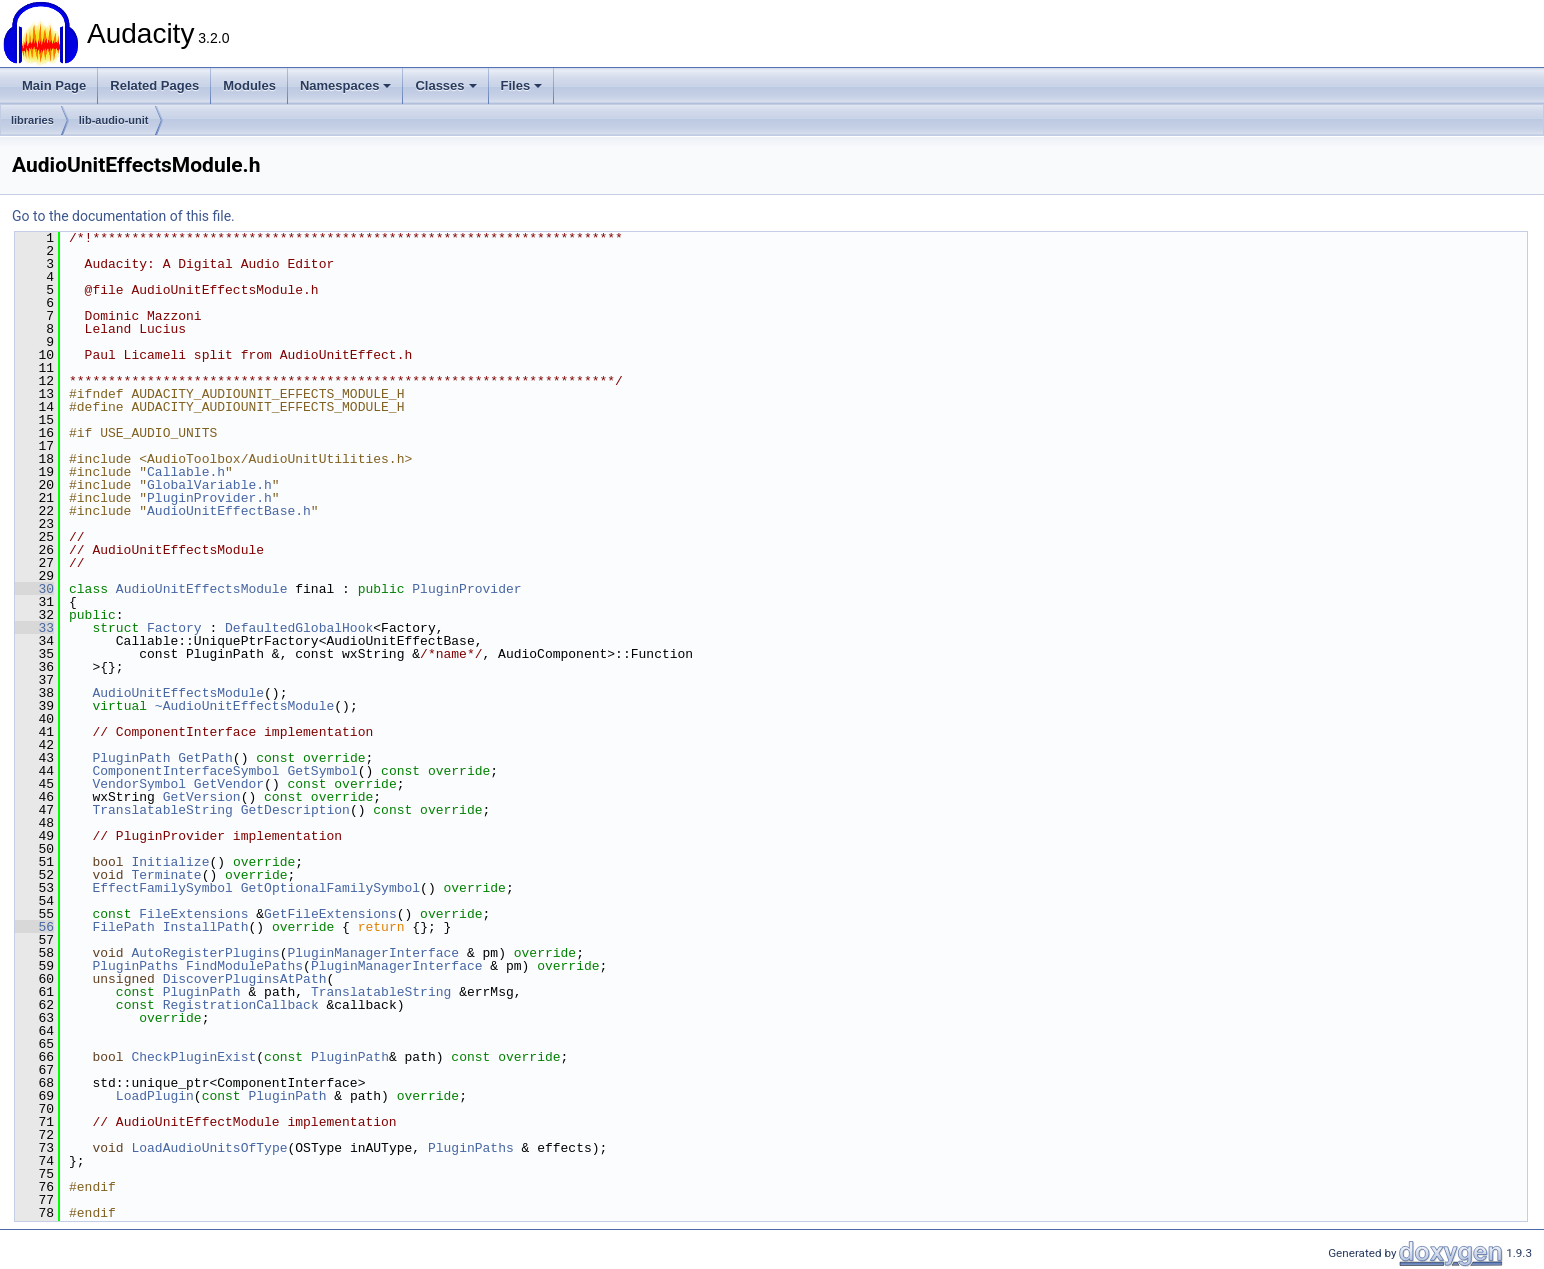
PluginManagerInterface (373, 953)
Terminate (166, 875)
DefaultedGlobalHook (299, 628)
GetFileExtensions (330, 914)
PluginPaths (135, 966)
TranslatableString (162, 810)
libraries (32, 120)
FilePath (123, 927)
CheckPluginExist (193, 1057)
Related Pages (154, 85)
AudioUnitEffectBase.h (229, 511)
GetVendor (229, 784)
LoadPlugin (155, 1096)
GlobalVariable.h (209, 485)
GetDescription (295, 810)
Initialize (170, 862)
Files (522, 85)
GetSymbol (322, 771)
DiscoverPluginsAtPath (245, 979)
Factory (174, 628)
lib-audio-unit (114, 120)
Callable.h (186, 472)
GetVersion (202, 797)
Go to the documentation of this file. (123, 216)
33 (34, 628)
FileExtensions (193, 914)
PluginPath (131, 758)
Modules (249, 85)
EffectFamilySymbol (162, 888)
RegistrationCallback (241, 1005)
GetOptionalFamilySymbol (330, 888)
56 (34, 927)
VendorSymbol (139, 784)
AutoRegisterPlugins (205, 953)
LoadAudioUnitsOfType (209, 1148)
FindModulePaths (244, 966)
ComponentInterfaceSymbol (185, 771)
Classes (445, 85)
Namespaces (346, 85)
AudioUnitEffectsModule (202, 589)
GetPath (205, 758)
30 (34, 589)
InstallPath (206, 927)
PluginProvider (466, 589)
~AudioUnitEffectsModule (244, 706)
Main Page (54, 85)
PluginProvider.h (209, 498)
